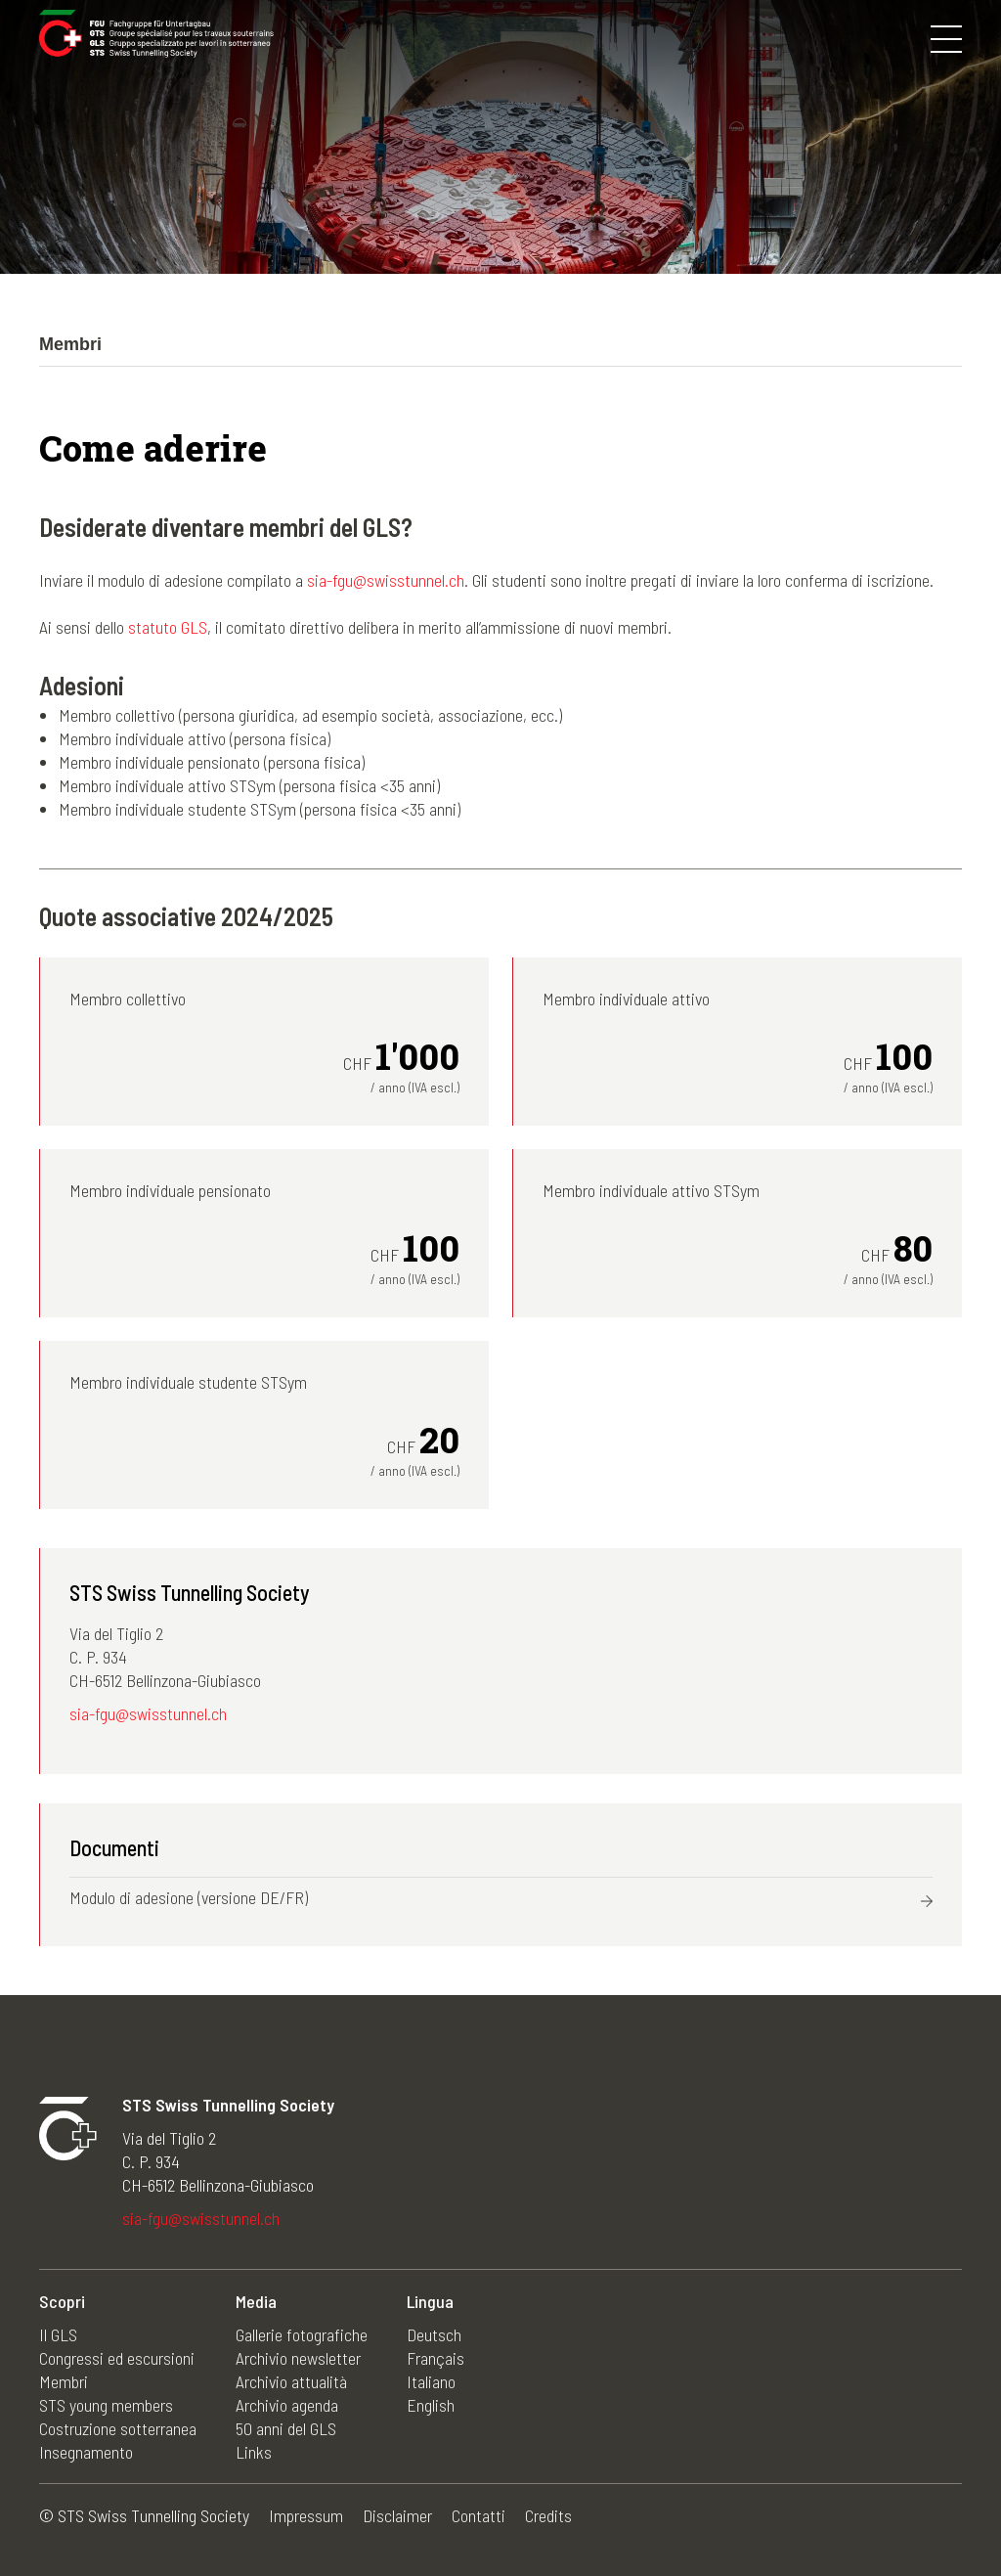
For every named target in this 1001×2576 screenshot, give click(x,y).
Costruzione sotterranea (117, 2428)
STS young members (106, 2405)
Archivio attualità (291, 2381)
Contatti (478, 2515)
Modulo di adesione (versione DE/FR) (188, 1897)
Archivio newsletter (298, 2358)
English (431, 2405)
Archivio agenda (287, 2405)
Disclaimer (397, 2515)
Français (435, 2358)
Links (254, 2452)
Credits (548, 2515)
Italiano (431, 2381)
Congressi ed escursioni (117, 2358)
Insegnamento (86, 2452)
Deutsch (434, 2334)
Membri (63, 2381)
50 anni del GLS (286, 2428)
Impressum (306, 2515)
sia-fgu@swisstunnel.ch (385, 580)
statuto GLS (167, 627)
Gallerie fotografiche (302, 2334)
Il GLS (58, 2334)
